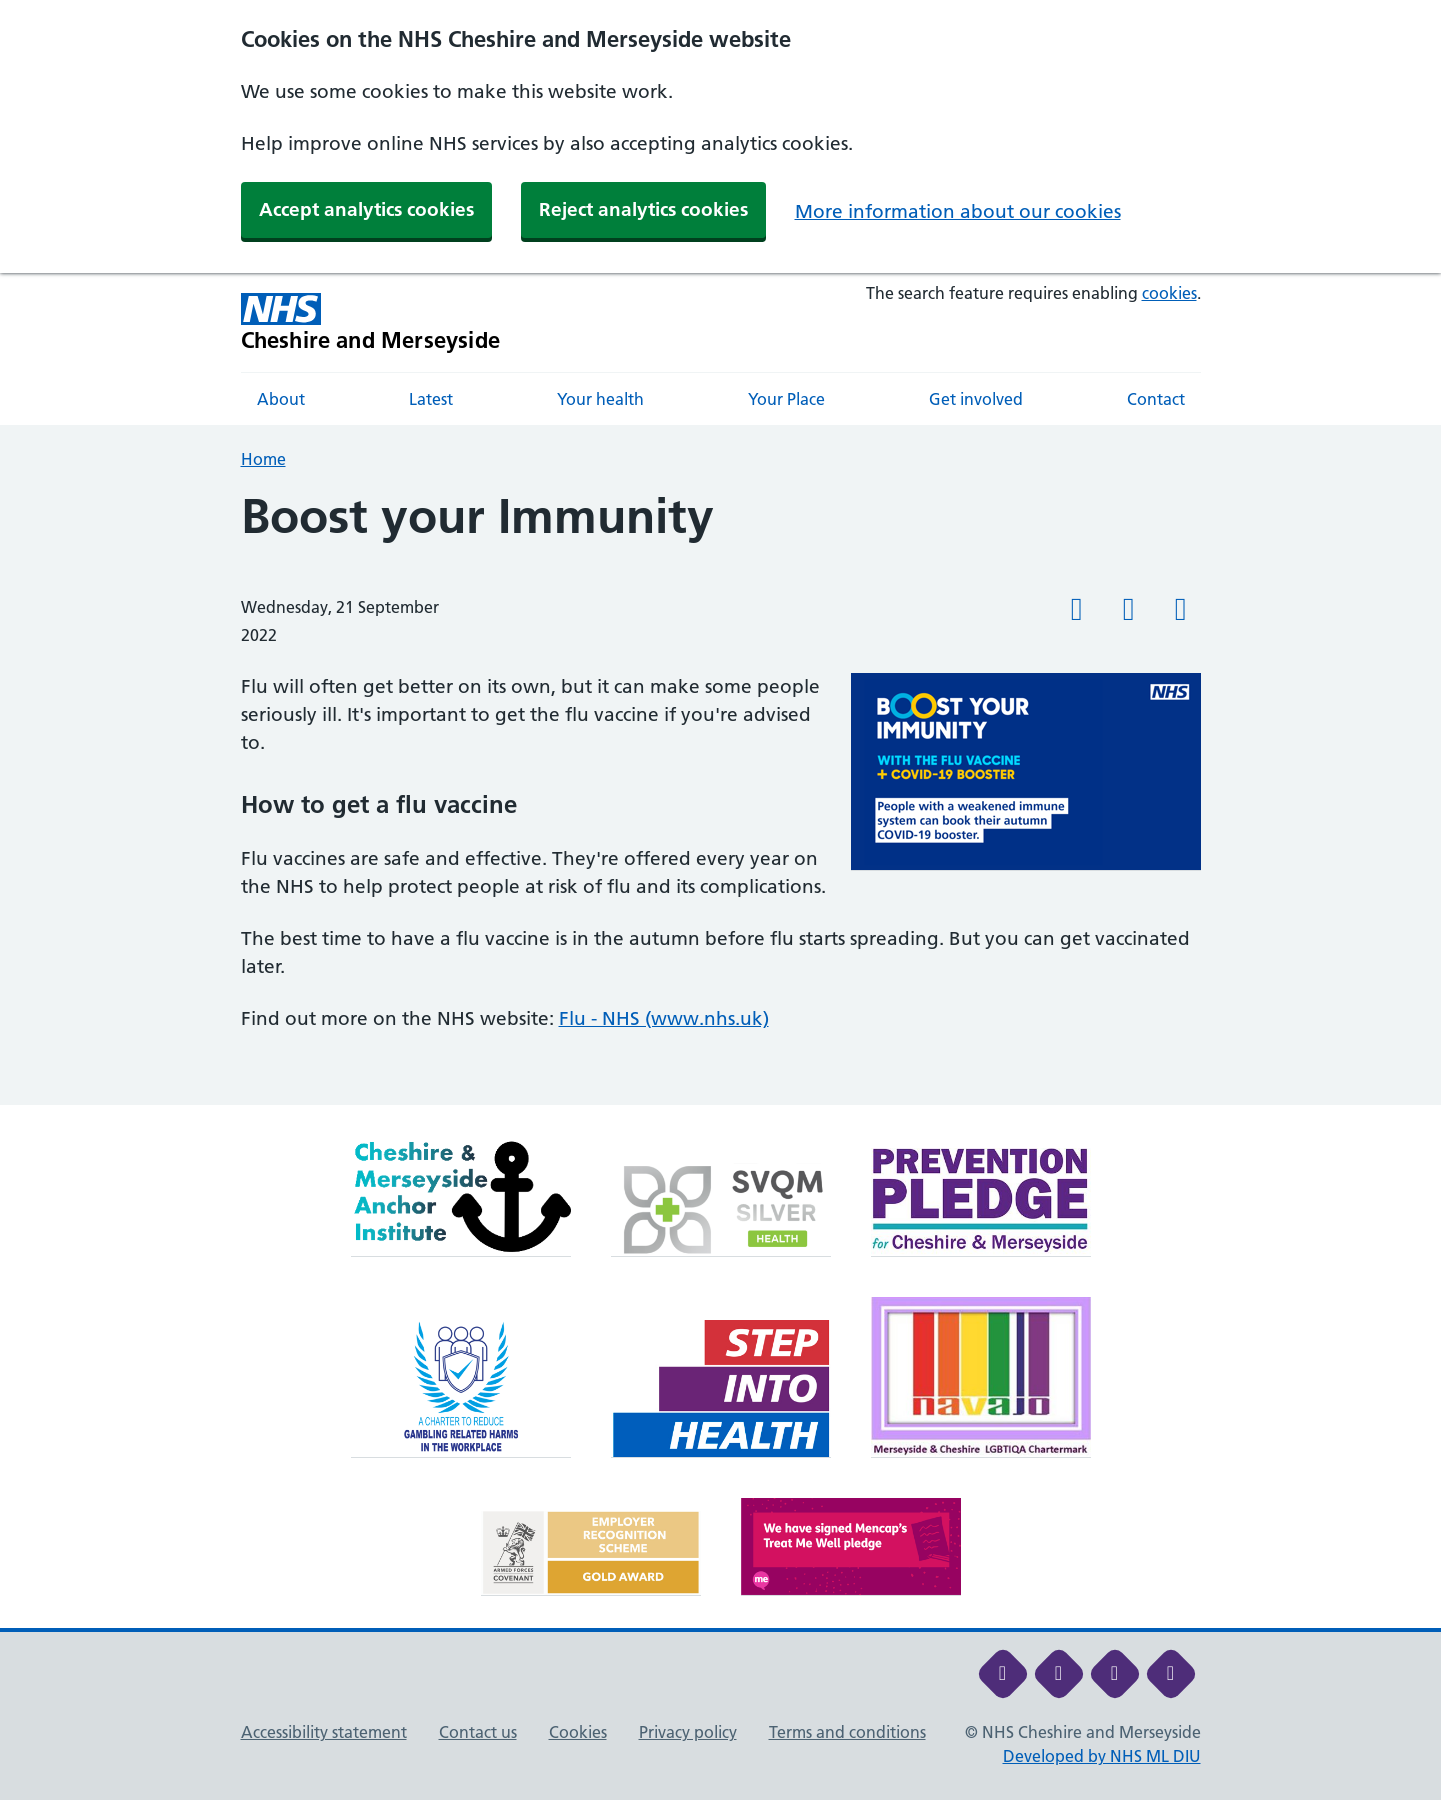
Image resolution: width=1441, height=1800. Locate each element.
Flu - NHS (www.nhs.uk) (664, 1018)
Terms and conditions (847, 1732)
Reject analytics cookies (643, 209)
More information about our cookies (958, 211)
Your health (600, 399)
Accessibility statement (324, 1732)
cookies (1169, 293)
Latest (431, 399)
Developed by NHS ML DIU (1102, 1756)
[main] (720, 797)
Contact (1156, 399)
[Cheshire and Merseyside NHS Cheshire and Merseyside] (371, 322)
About (281, 399)
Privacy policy (688, 1732)
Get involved (976, 399)
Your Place (786, 399)
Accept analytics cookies (366, 209)
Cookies (578, 1732)
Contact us (478, 1732)
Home (263, 459)
